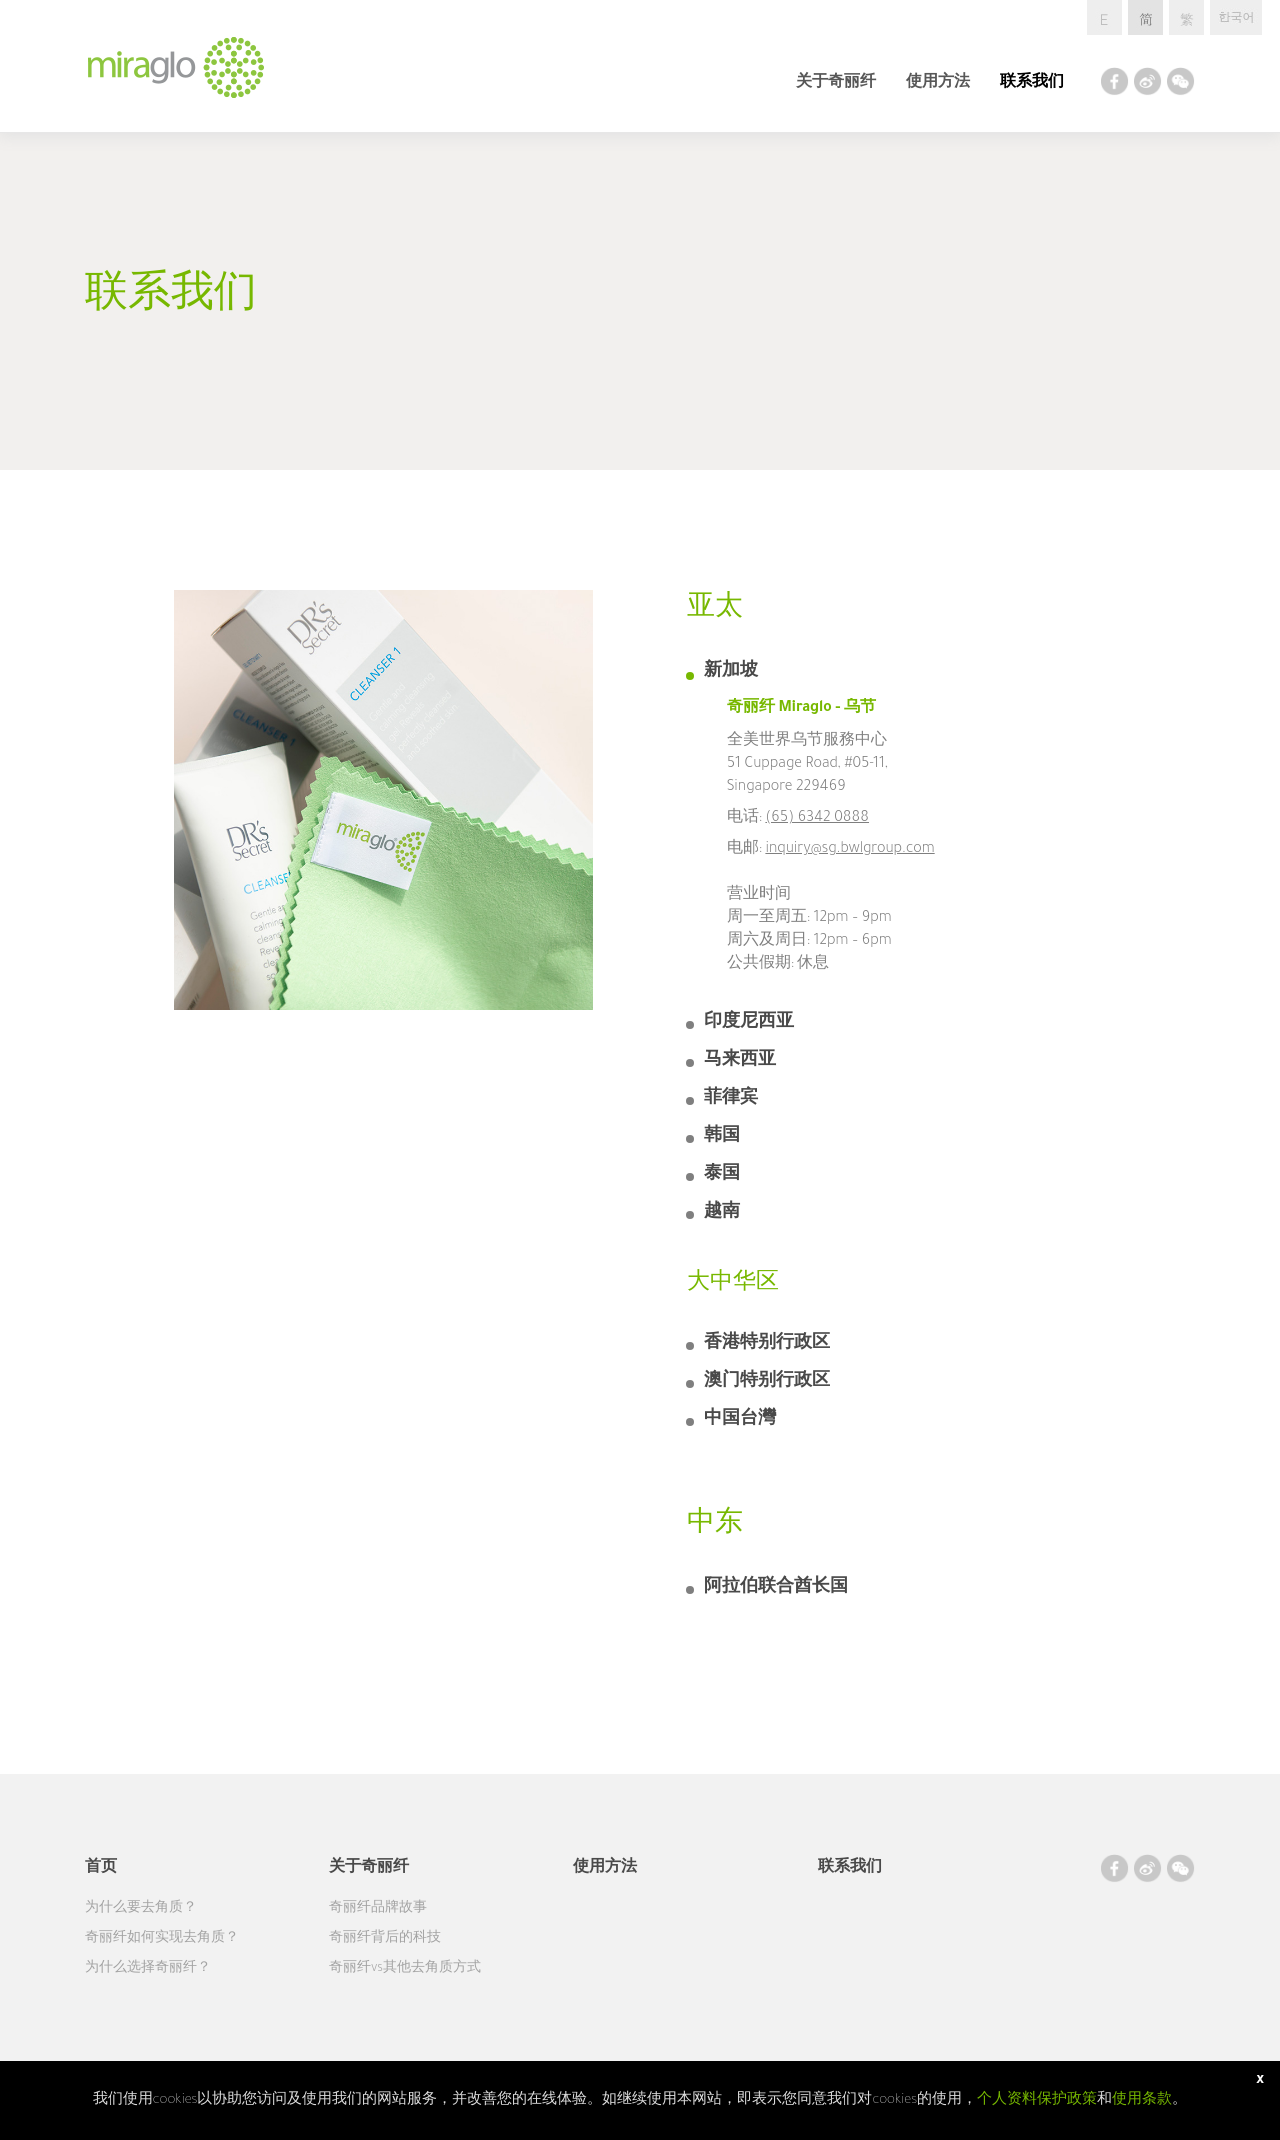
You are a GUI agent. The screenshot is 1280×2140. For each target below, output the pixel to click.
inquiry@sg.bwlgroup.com (849, 850)
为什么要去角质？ (141, 1909)
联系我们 (1032, 84)
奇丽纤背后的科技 (385, 1939)
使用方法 (938, 84)
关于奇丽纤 (836, 84)
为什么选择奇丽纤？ (148, 1969)
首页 (101, 1869)
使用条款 (1142, 2100)
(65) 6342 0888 (817, 819)
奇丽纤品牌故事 (378, 1909)
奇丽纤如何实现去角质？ (162, 1939)
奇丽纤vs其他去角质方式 (405, 1969)
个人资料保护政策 (1037, 2100)
